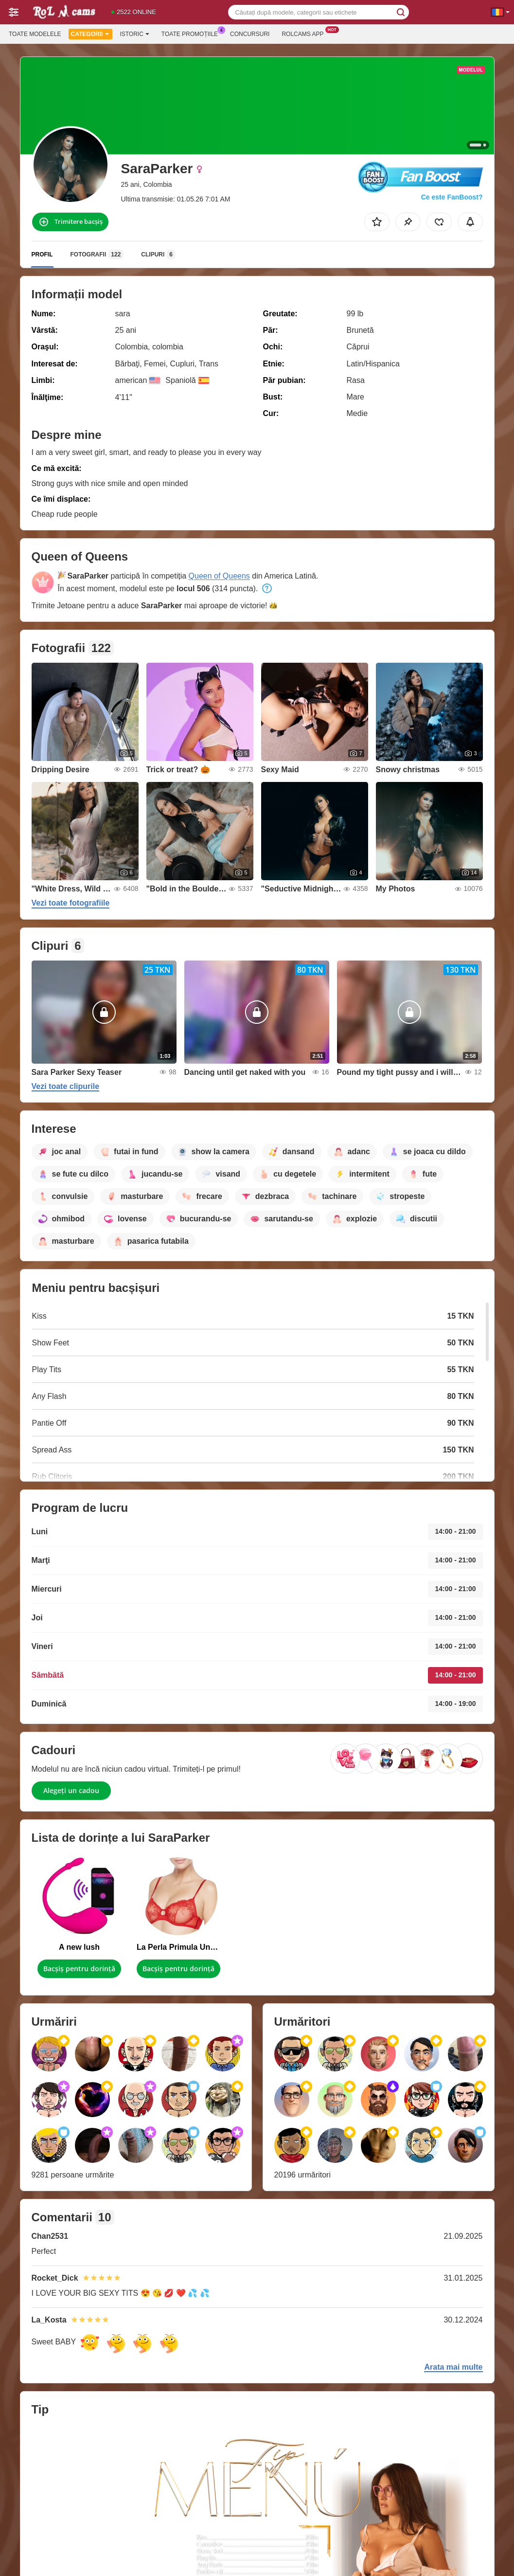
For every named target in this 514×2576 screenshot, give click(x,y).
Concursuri (249, 34)
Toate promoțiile (192, 33)
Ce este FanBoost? (452, 197)
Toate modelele (35, 34)
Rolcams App (305, 33)
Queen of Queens (219, 576)
